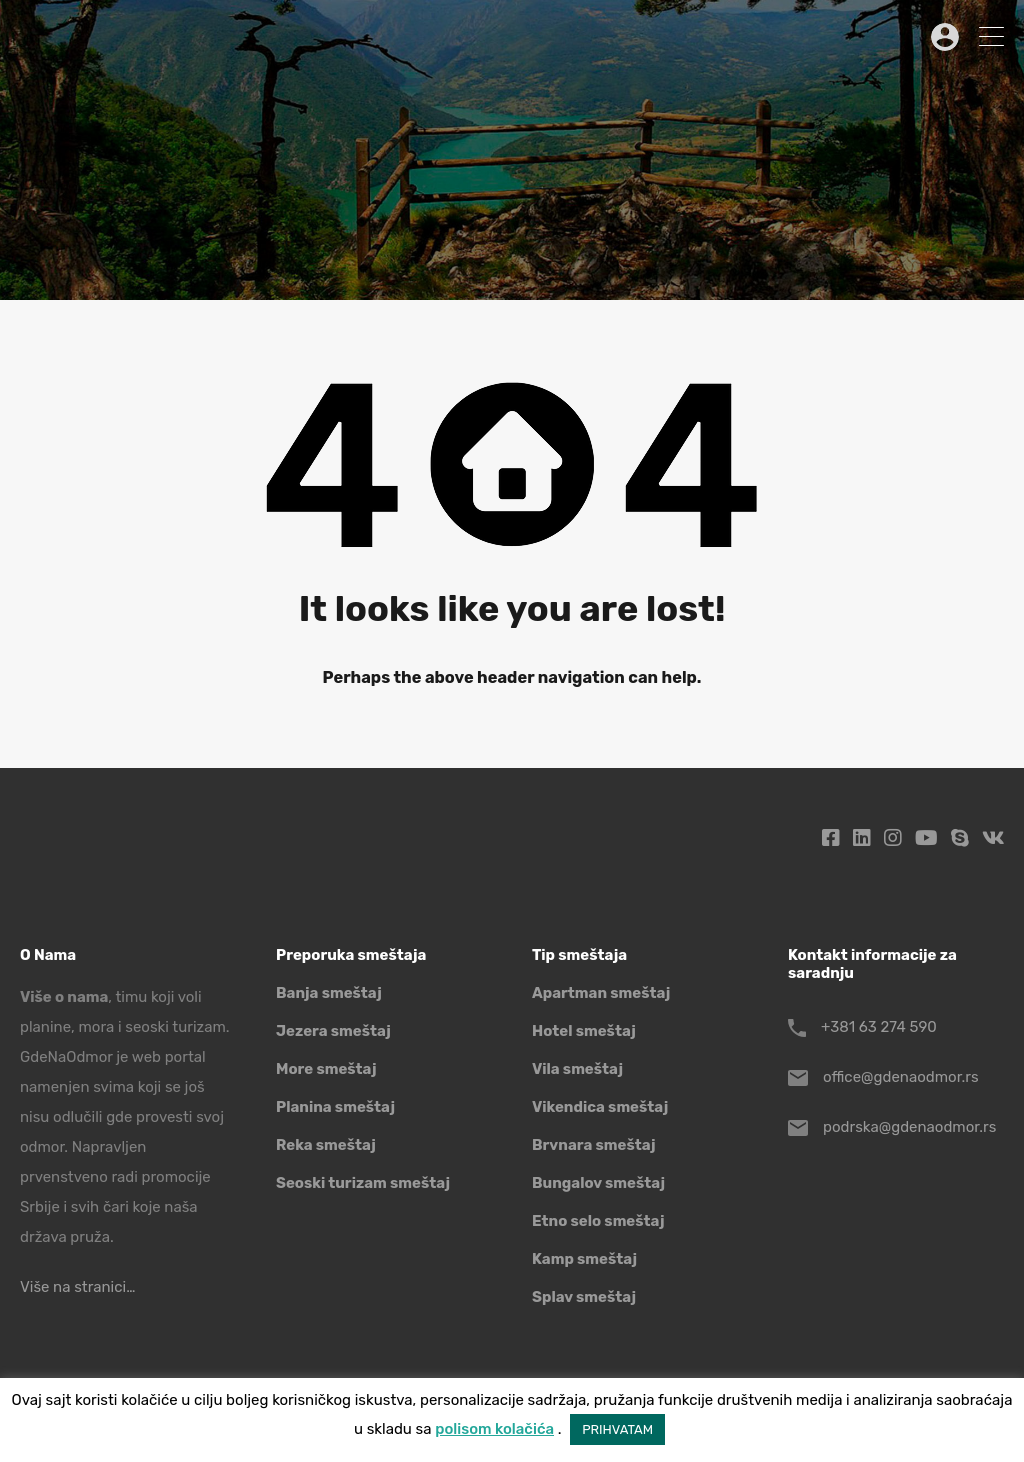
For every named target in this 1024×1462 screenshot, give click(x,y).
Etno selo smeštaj (598, 1221)
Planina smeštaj (335, 1107)
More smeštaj (326, 1069)
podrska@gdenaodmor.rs (909, 1127)
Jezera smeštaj (333, 1031)
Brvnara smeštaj (594, 1145)
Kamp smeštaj (584, 1259)
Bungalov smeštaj (598, 1183)
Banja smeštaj (329, 993)
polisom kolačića (494, 1429)
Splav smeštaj (584, 1297)
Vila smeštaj (577, 1069)
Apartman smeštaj (601, 993)
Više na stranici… (77, 1287)
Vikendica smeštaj (600, 1107)
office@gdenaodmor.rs (901, 1077)
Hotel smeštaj (584, 1031)
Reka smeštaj (326, 1145)
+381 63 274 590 (879, 1027)
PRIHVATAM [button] (617, 1429)
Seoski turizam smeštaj (363, 1183)
